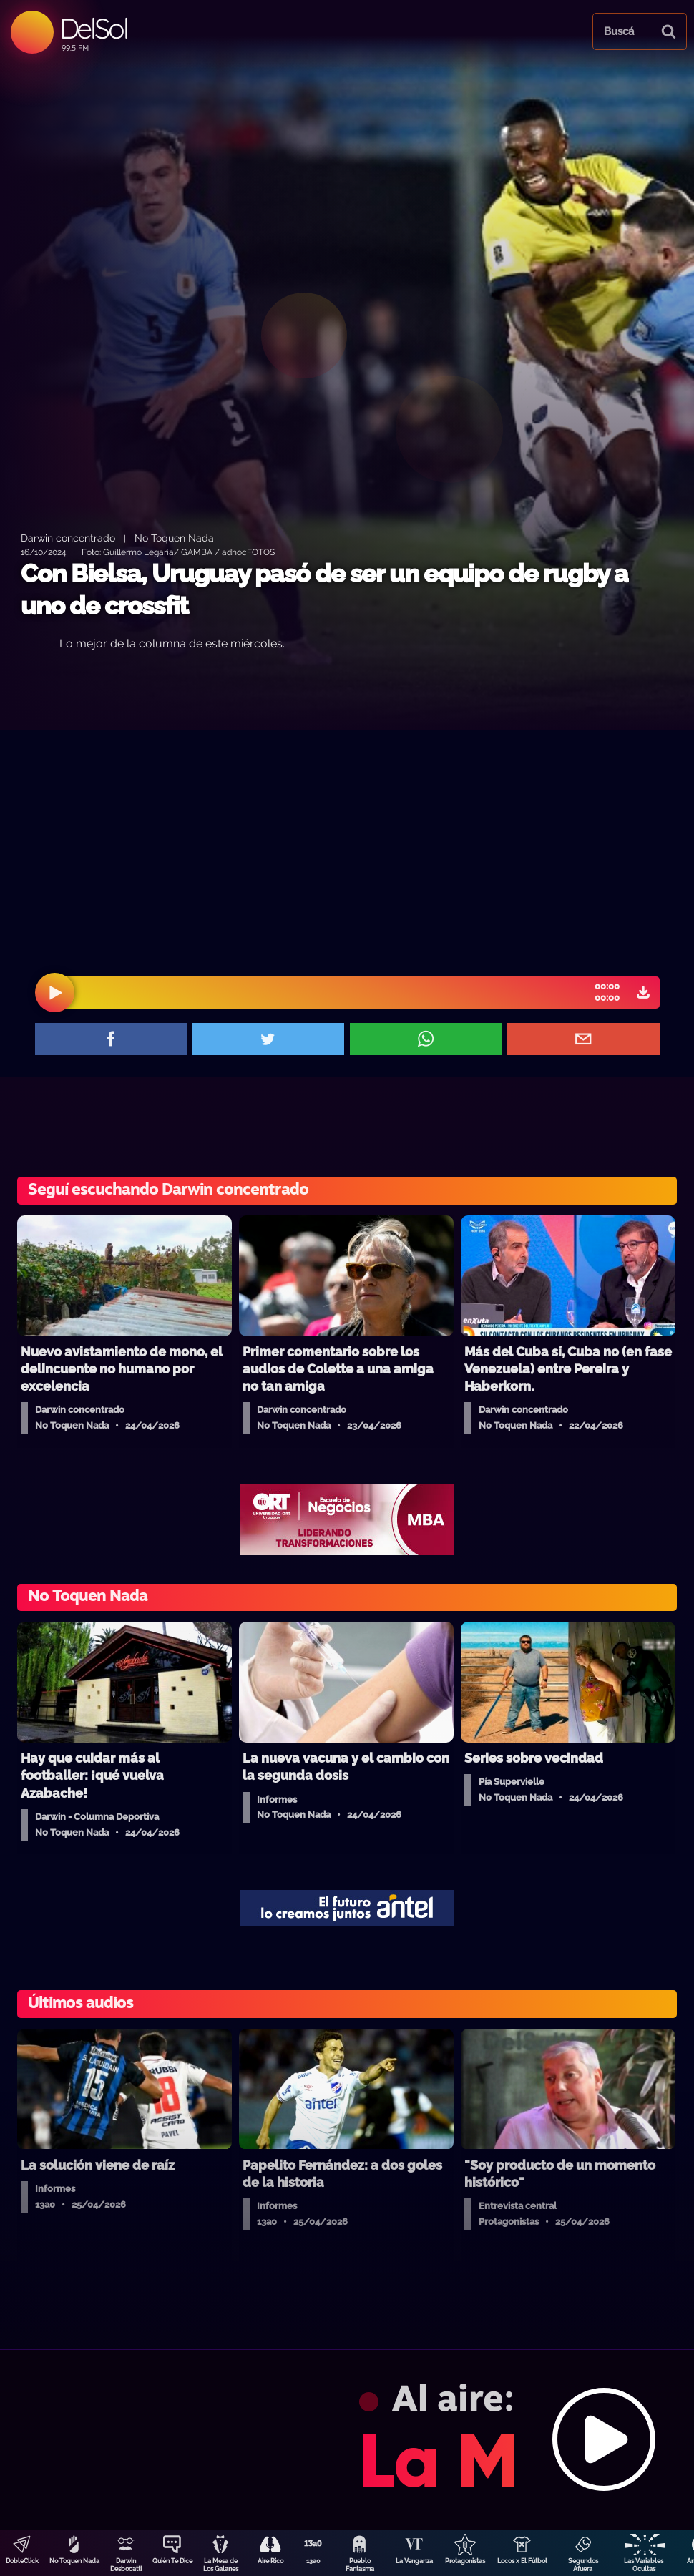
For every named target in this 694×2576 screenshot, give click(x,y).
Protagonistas (465, 2561)
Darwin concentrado (68, 538)
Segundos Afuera (583, 2564)
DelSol (93, 28)
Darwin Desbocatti (126, 2564)
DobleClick (22, 2561)
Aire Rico (270, 2561)
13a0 (313, 2561)
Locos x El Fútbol (522, 2561)
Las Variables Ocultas (643, 2564)
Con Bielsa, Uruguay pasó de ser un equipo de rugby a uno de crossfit (324, 590)
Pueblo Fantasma (360, 2564)
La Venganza (414, 2561)
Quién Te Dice (172, 2561)
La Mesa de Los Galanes (220, 2564)
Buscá (619, 31)
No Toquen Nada (74, 2561)
